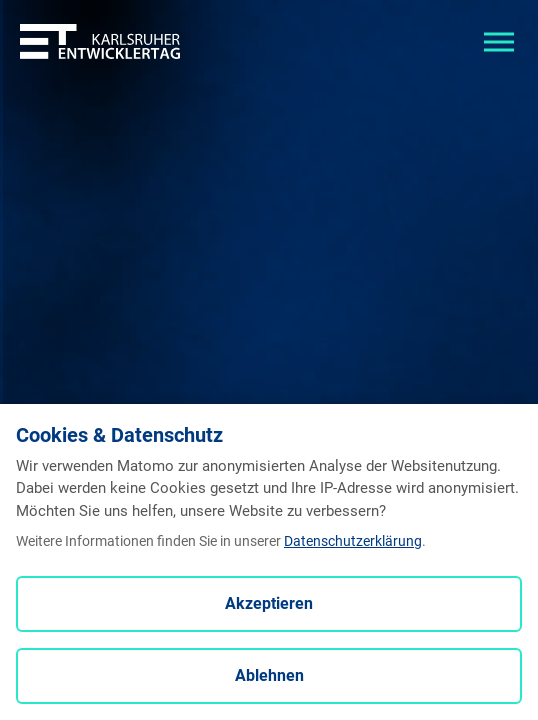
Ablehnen (269, 675)
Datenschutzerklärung (353, 541)
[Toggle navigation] (499, 40)
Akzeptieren (269, 603)
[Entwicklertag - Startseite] (100, 40)
